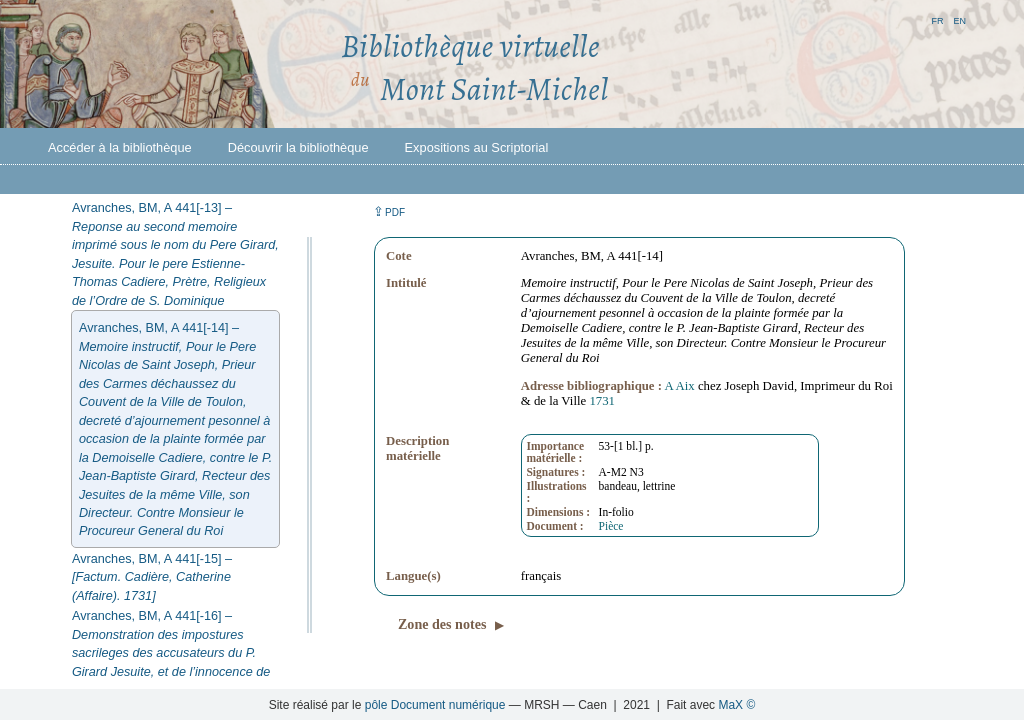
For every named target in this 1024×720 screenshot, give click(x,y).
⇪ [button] (389, 211)
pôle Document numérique (435, 705)
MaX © (736, 705)
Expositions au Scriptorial (477, 147)
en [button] (959, 19)
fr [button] (937, 19)
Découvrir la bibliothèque (298, 147)
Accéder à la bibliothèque (120, 147)
